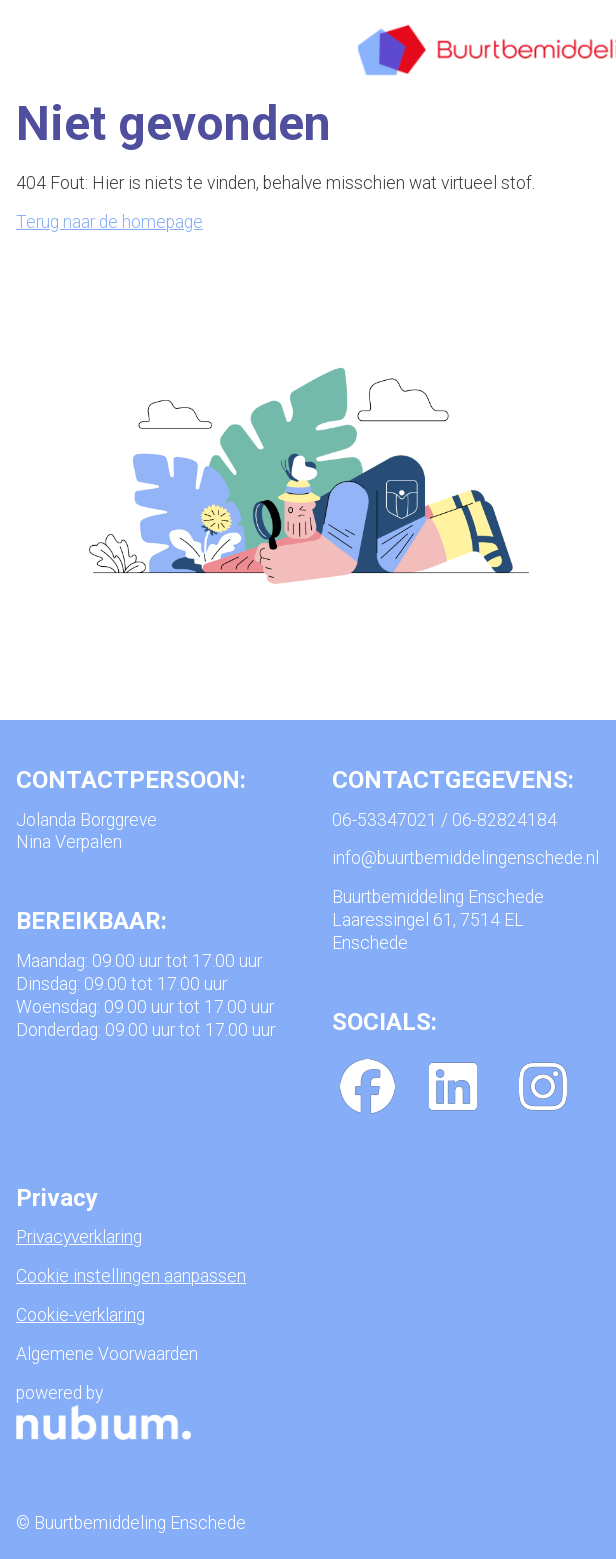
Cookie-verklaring (80, 1315)
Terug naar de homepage (109, 222)
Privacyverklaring (79, 1237)
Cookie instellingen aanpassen (131, 1276)
